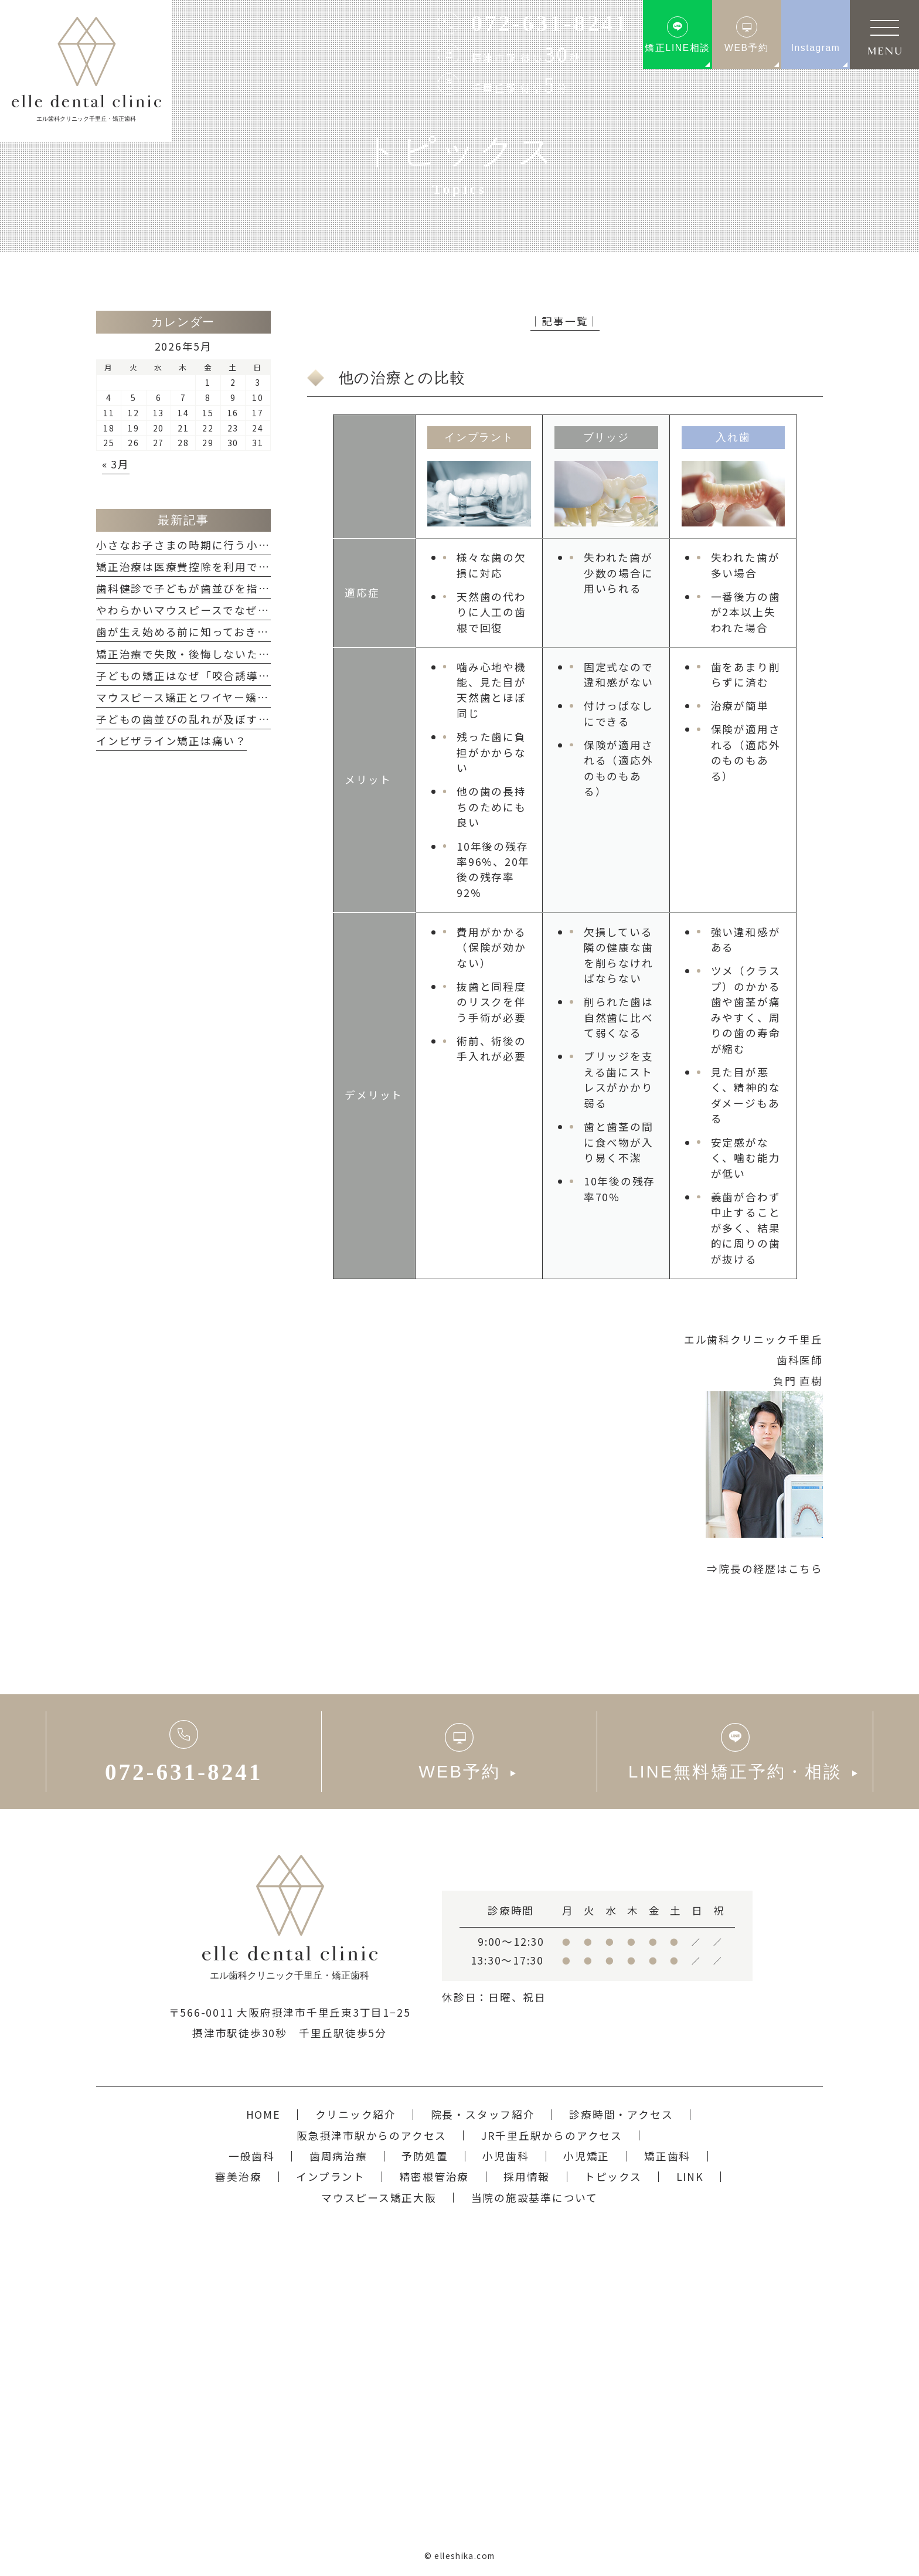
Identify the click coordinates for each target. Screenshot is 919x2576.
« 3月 (116, 464)
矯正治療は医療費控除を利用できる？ (194, 566)
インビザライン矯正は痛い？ (171, 740)
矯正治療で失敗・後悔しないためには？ (200, 654)
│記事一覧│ (565, 321)
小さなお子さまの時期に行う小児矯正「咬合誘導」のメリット (258, 545)
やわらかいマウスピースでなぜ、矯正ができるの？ (229, 610)
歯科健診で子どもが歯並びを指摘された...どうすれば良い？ (251, 588)
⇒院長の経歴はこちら (765, 1568)
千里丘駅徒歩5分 (343, 2033)
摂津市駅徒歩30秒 (239, 2033)
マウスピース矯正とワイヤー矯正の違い (200, 697)
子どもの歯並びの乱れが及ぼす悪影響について (217, 719)
